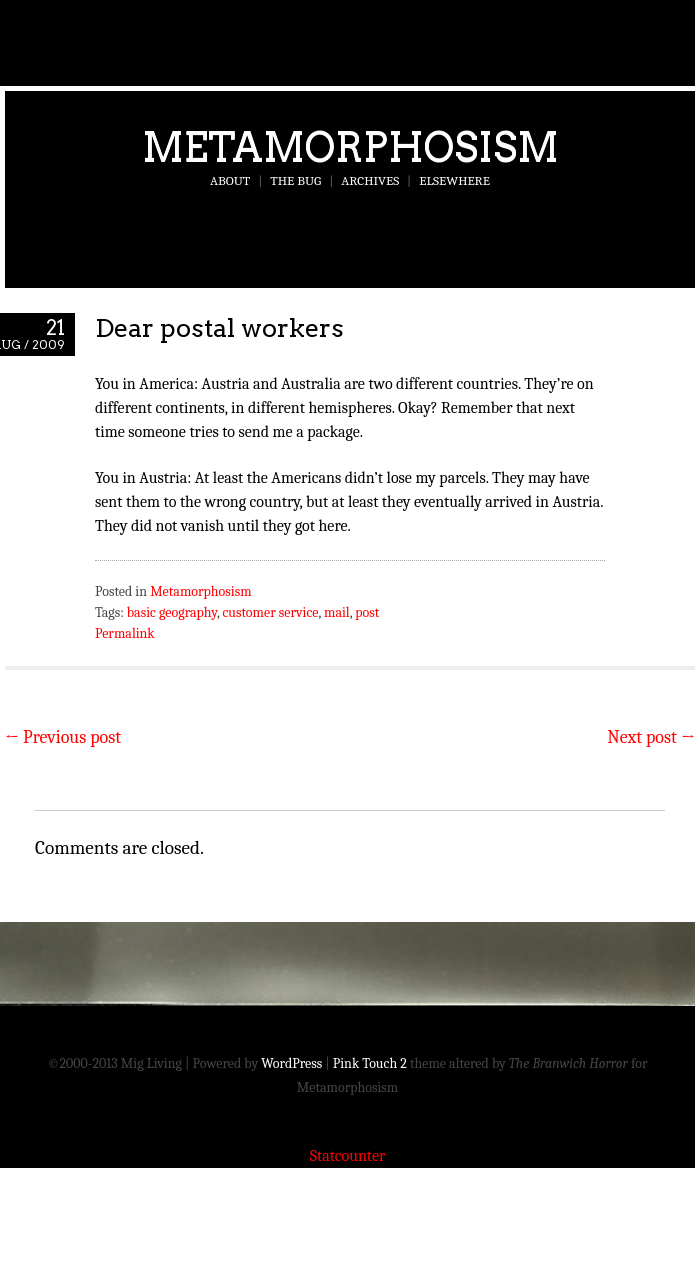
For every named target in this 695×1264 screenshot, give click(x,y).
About (230, 180)
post (367, 612)
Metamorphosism (350, 147)
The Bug (295, 180)
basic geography (172, 612)
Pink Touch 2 (370, 1063)
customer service (270, 612)
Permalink (125, 633)
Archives (370, 180)
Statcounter (348, 1156)
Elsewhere (454, 180)
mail (337, 612)
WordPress (291, 1063)
